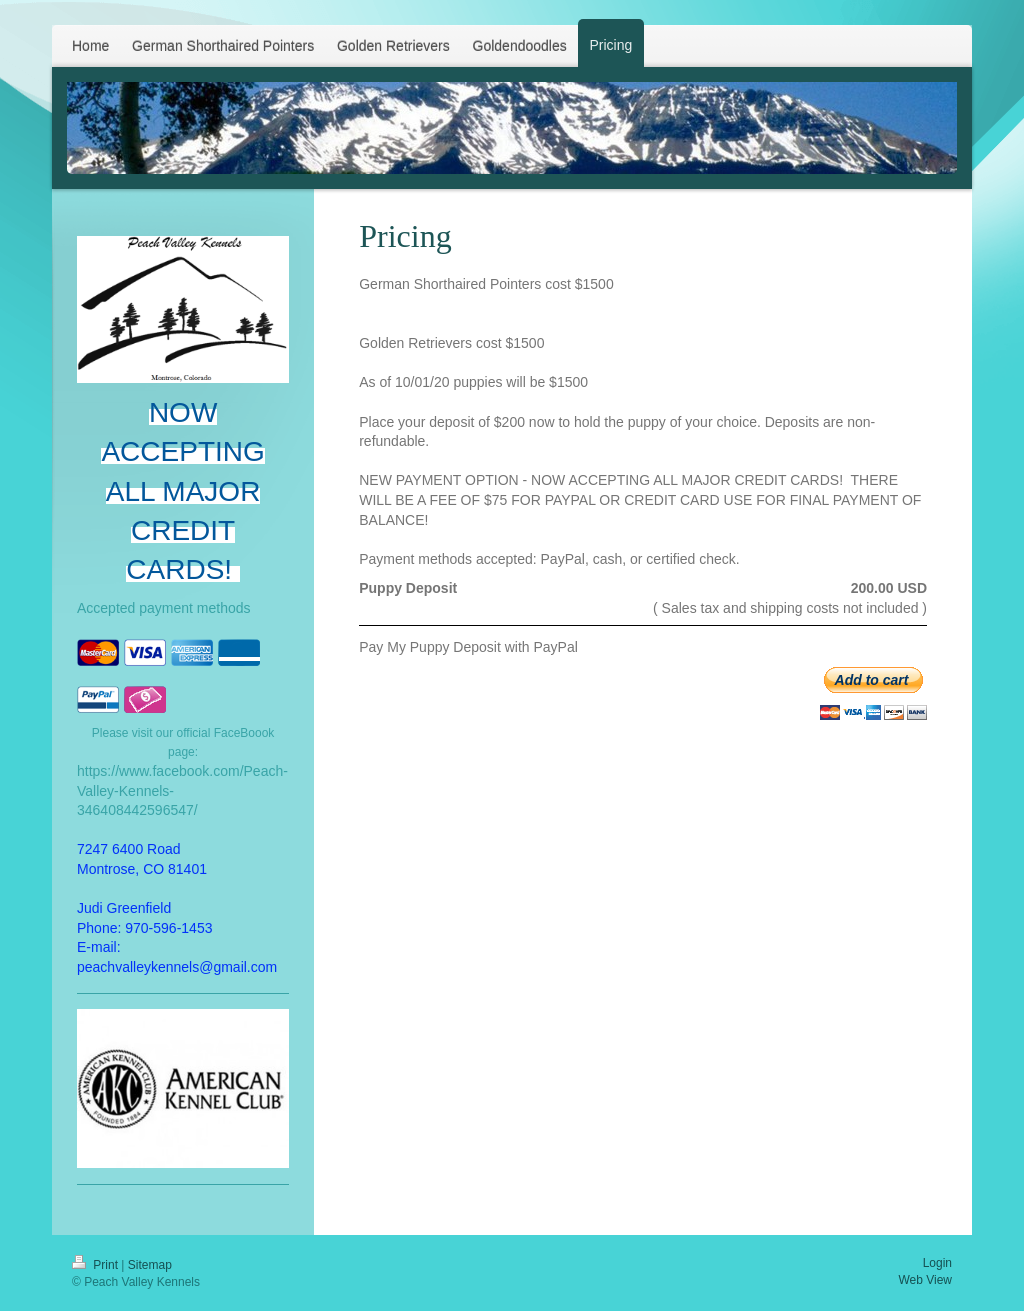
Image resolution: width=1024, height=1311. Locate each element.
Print (96, 1265)
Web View (925, 1280)
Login (937, 1263)
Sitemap (150, 1265)
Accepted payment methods (164, 608)
